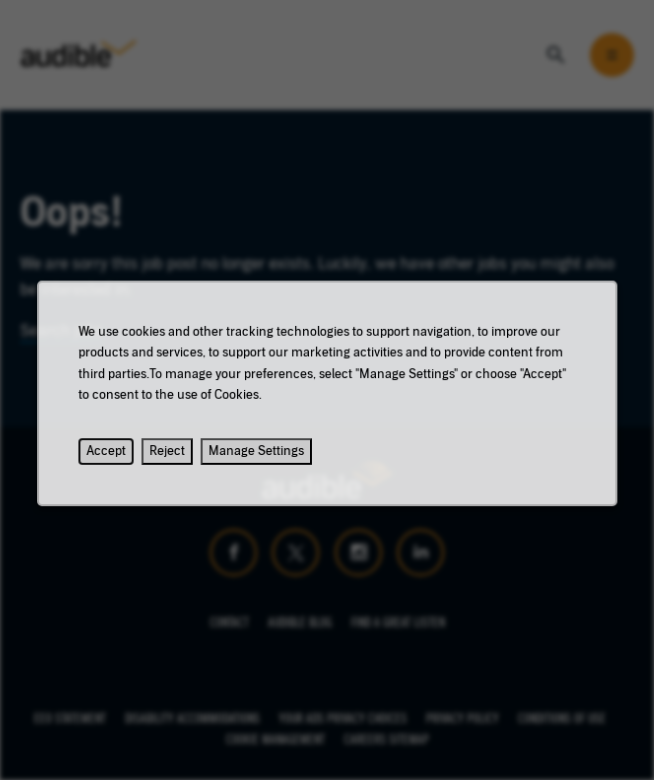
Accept (115, 458)
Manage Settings (259, 458)
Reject (173, 458)
